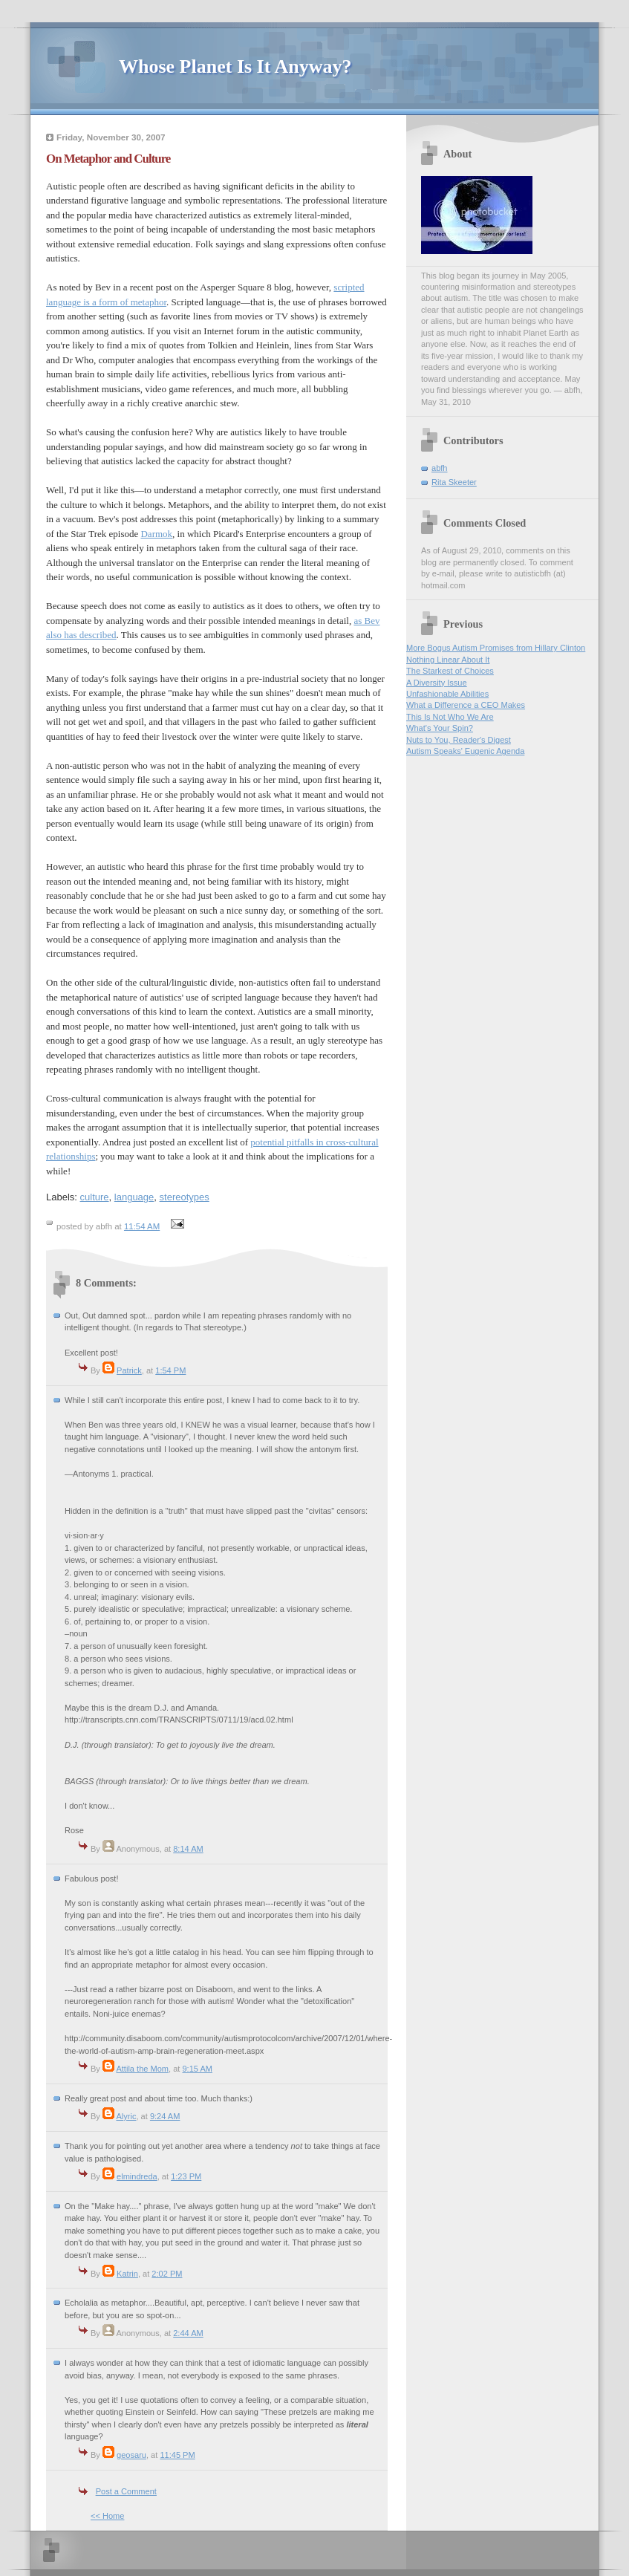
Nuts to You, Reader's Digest (458, 739)
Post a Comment (126, 2491)
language (134, 1197)
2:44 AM (188, 2333)
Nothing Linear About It (447, 659)
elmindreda (137, 2176)
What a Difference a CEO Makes (465, 704)
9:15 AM (197, 2068)
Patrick (129, 1370)
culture (94, 1197)
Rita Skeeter (454, 482)
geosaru (131, 2454)
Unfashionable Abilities (447, 693)
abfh (439, 468)
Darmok (156, 533)
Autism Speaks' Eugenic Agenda (465, 751)
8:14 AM (188, 1848)
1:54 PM (170, 1370)
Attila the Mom (142, 2068)
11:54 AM (142, 1226)
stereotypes (184, 1197)
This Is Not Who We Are (450, 716)
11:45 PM (177, 2454)
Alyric (126, 2116)
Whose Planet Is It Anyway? (235, 66)
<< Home (107, 2515)
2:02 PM (166, 2273)
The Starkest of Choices (450, 670)
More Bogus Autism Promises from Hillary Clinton (495, 647)
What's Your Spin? (439, 727)
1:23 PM (186, 2176)
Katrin (127, 2273)
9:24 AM (165, 2116)
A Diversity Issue (436, 682)
